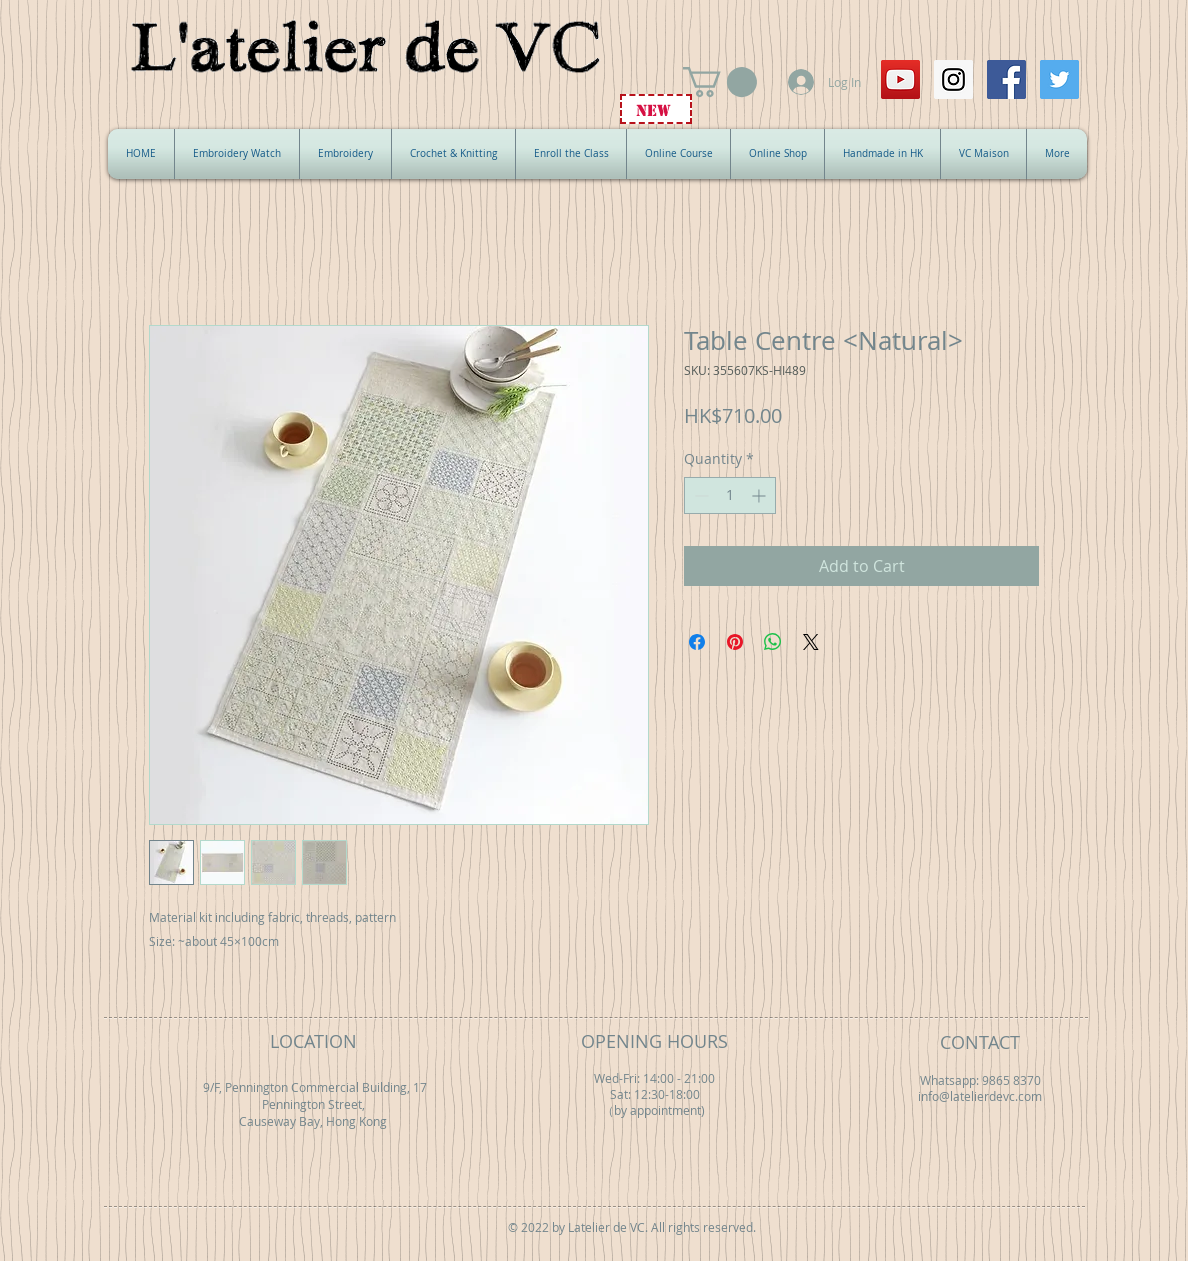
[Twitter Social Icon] (1059, 79)
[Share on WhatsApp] (773, 642)
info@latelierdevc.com (980, 1096)
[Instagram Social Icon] (953, 79)
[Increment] (760, 495)
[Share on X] (811, 642)
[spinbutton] (730, 495)
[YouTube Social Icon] (900, 79)
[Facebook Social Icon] (1006, 79)
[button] (720, 82)
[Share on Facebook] (697, 642)
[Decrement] (699, 495)
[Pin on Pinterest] (735, 642)
